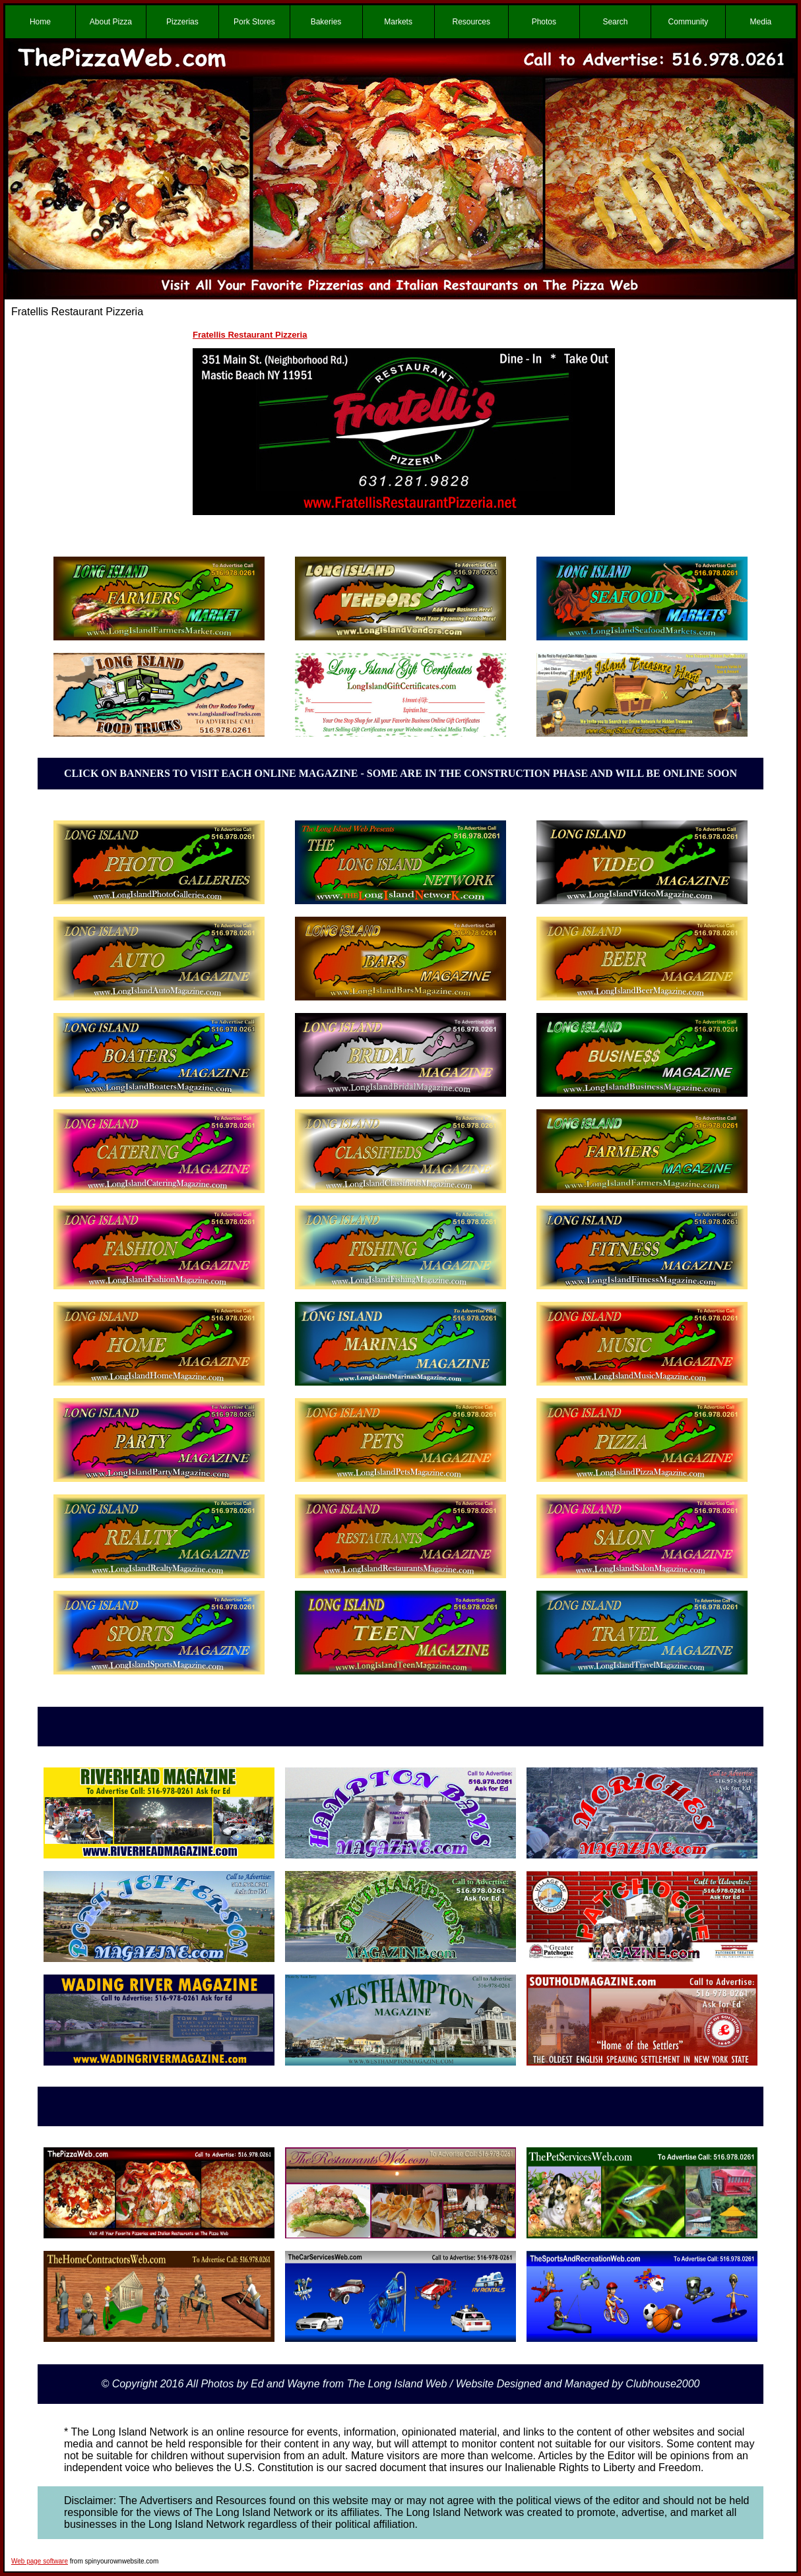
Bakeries (326, 21)
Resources (471, 21)
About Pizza (111, 21)
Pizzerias (182, 21)
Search (614, 21)
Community (688, 21)
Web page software (39, 2561)
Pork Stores (254, 21)
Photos (544, 21)
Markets (398, 21)
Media (761, 21)
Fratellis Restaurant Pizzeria (250, 335)
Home (40, 21)
